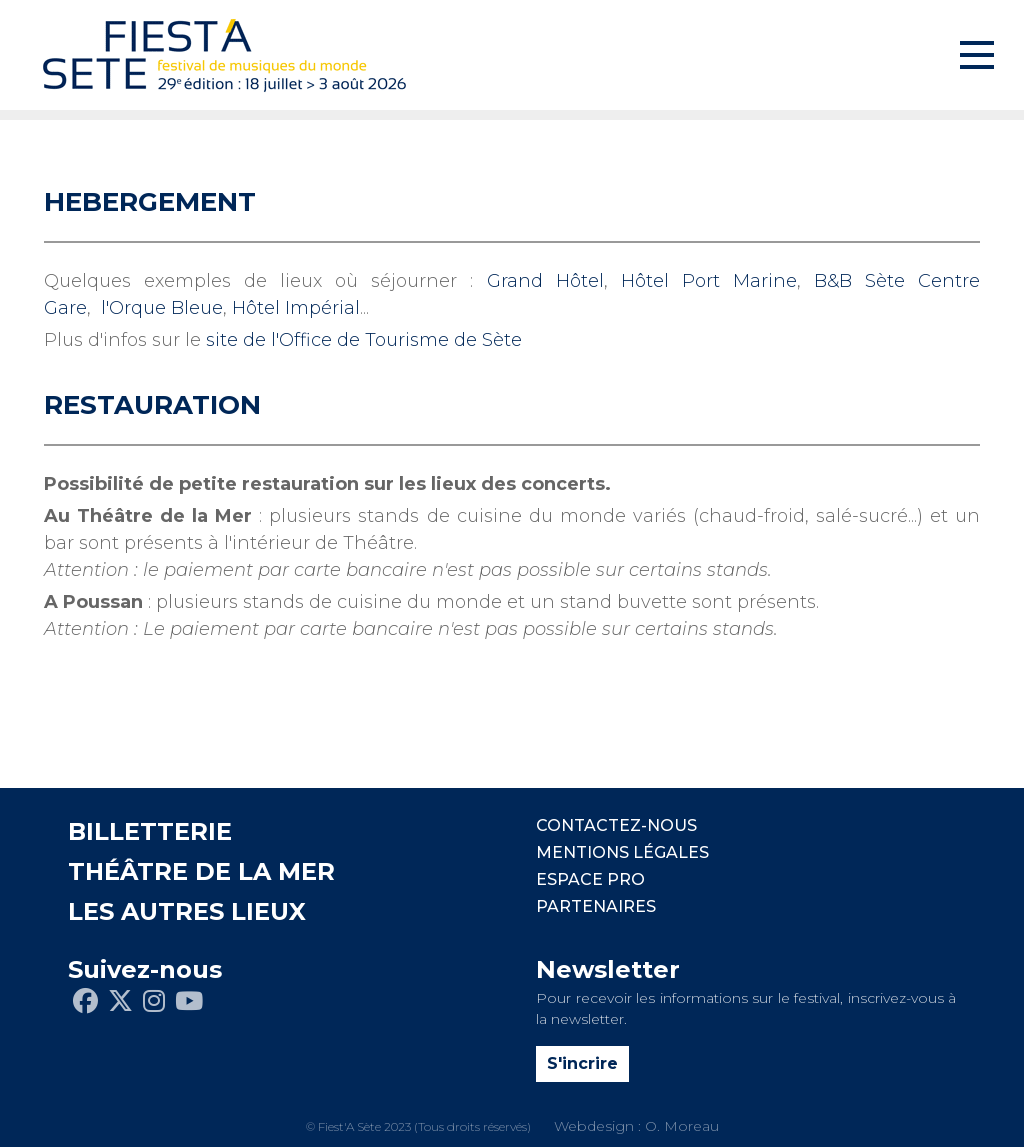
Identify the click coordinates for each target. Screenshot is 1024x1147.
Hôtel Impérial (296, 308)
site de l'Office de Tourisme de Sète (364, 340)
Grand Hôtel (545, 281)
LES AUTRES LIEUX (187, 911)
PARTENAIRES (596, 906)
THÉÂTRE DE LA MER (201, 871)
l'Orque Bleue (162, 308)
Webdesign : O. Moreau (636, 1126)
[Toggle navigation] (977, 55)
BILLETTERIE (150, 831)
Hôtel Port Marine (709, 281)
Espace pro (590, 879)
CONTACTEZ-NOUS (616, 825)
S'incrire (582, 1063)
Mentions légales (622, 852)
